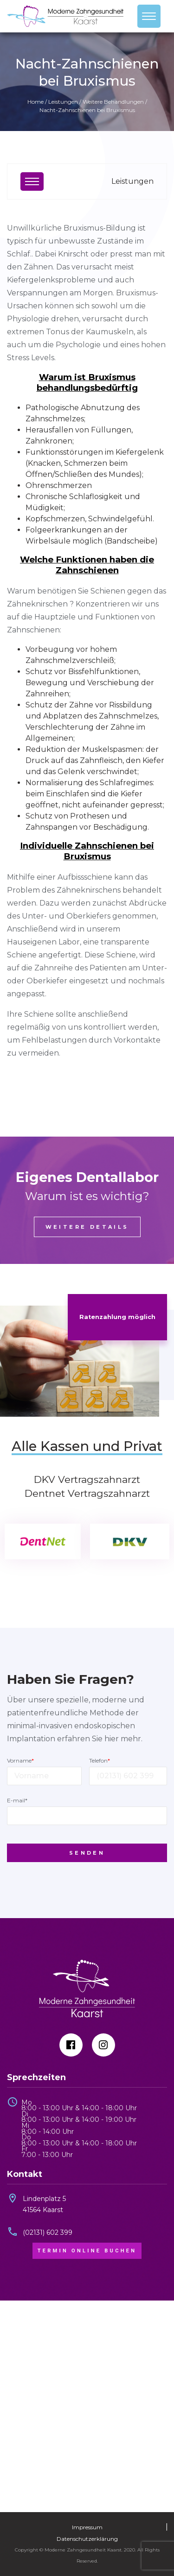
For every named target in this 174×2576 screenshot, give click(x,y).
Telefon (99, 1760)
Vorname (20, 1760)
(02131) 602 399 (47, 2232)
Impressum (87, 2527)
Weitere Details (87, 1227)
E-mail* (17, 1800)
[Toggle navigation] (149, 16)
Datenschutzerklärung (87, 2538)
